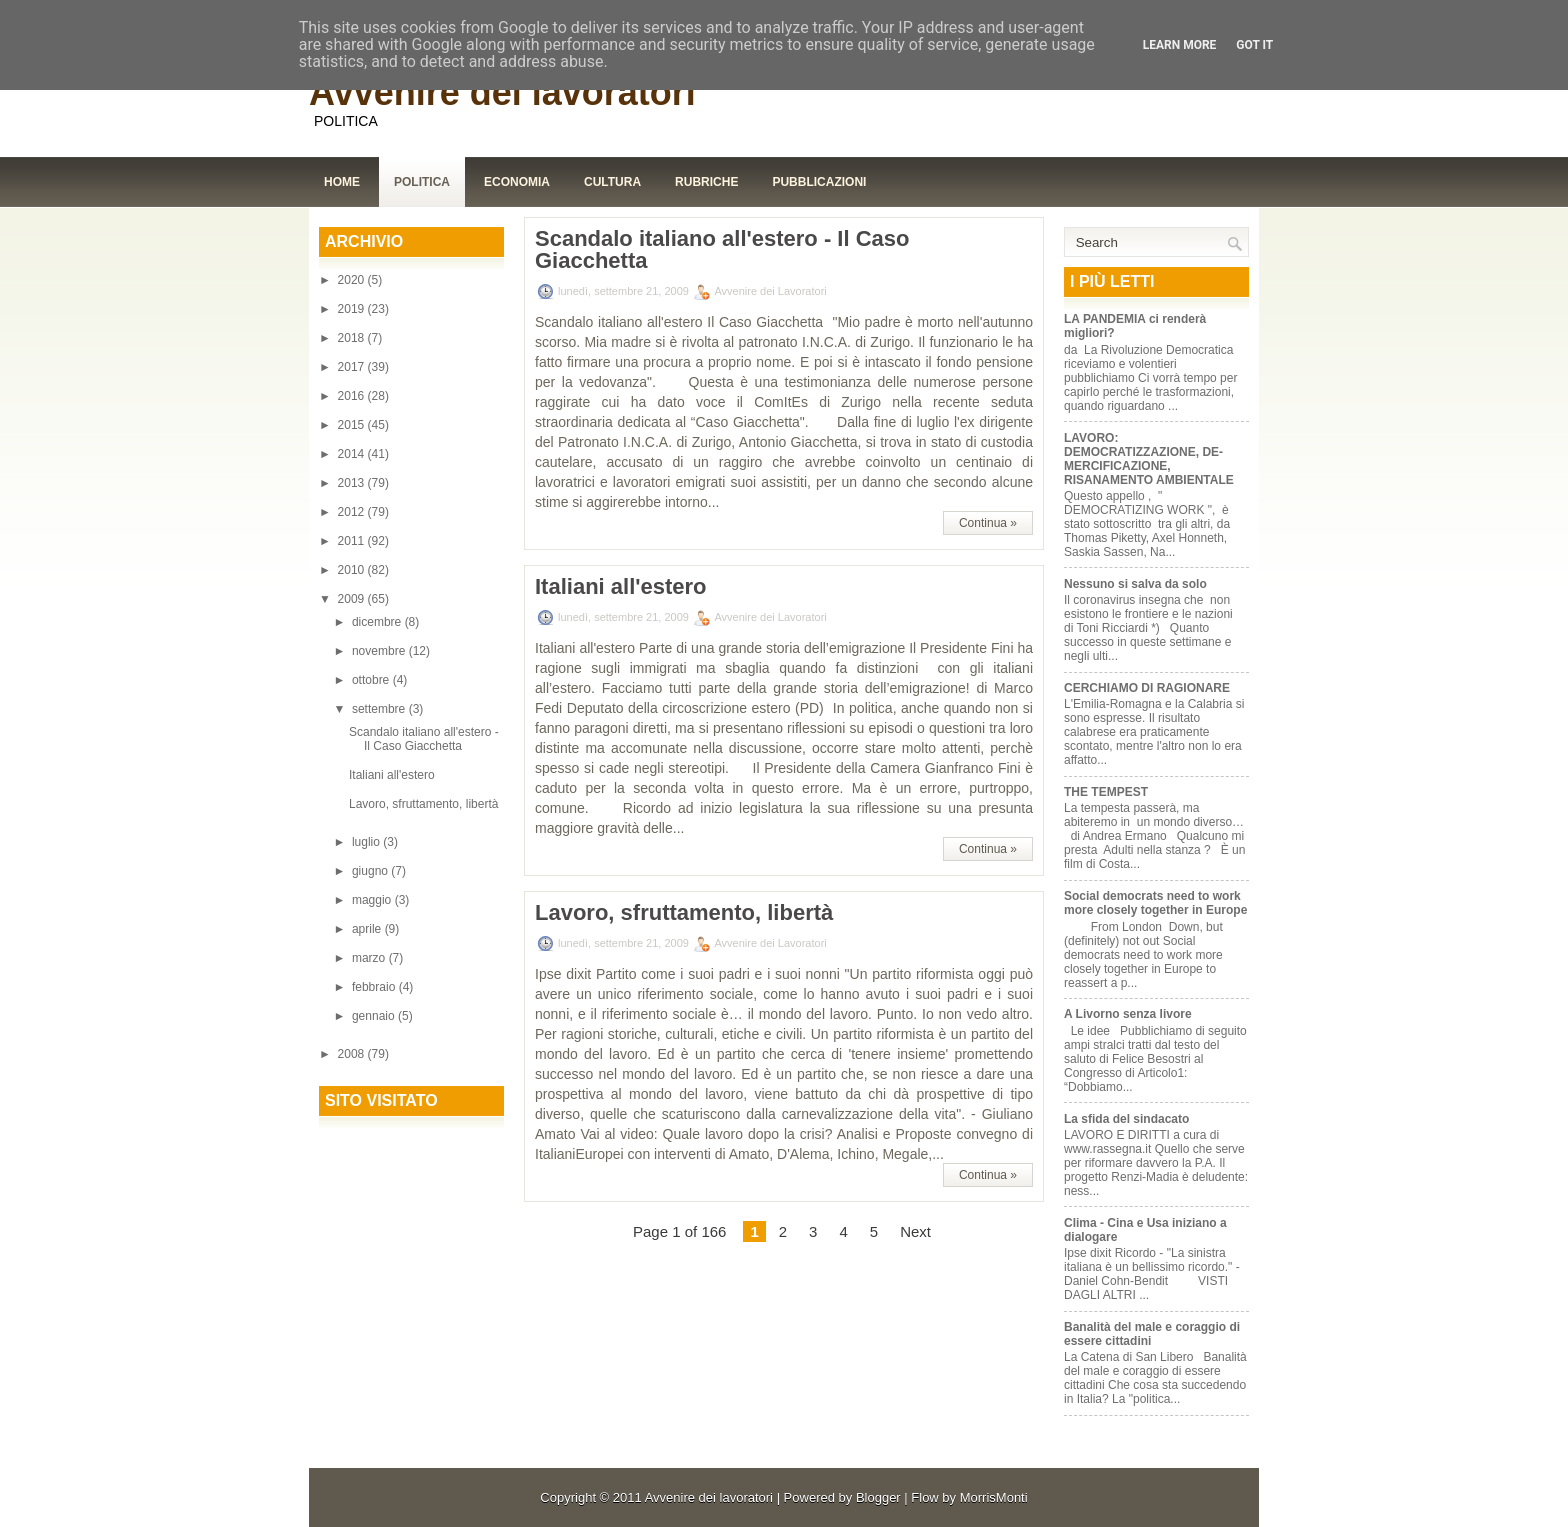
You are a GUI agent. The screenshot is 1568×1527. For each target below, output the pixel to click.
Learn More (1180, 45)
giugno (371, 871)
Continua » (988, 523)
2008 (353, 1054)
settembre (380, 709)
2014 (353, 454)
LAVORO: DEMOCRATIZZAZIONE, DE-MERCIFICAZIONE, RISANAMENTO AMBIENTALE (1149, 459)
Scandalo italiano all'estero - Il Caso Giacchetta (424, 739)
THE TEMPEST (1106, 792)
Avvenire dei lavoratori (502, 92)
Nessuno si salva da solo (1135, 584)
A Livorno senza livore (1128, 1014)
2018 (353, 338)
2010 (353, 570)
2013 (353, 483)
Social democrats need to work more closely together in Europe (1155, 903)
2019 (353, 309)
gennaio (375, 1016)
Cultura (612, 182)
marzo (370, 958)
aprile (368, 929)
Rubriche (706, 182)
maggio (373, 900)
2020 (353, 280)
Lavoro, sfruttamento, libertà (423, 804)
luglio (367, 842)
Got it (1254, 45)
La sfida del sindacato (1126, 1119)
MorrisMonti (994, 1497)
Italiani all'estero (392, 775)
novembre (380, 651)
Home (342, 182)
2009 (353, 599)
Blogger (878, 1497)
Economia (517, 182)
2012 (353, 512)
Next (915, 1231)
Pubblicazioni (819, 182)
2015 (353, 425)
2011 (353, 541)
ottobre (372, 680)
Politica (422, 182)
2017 (353, 367)
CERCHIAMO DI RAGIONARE (1147, 688)
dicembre (378, 622)
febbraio (375, 987)
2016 (353, 396)
